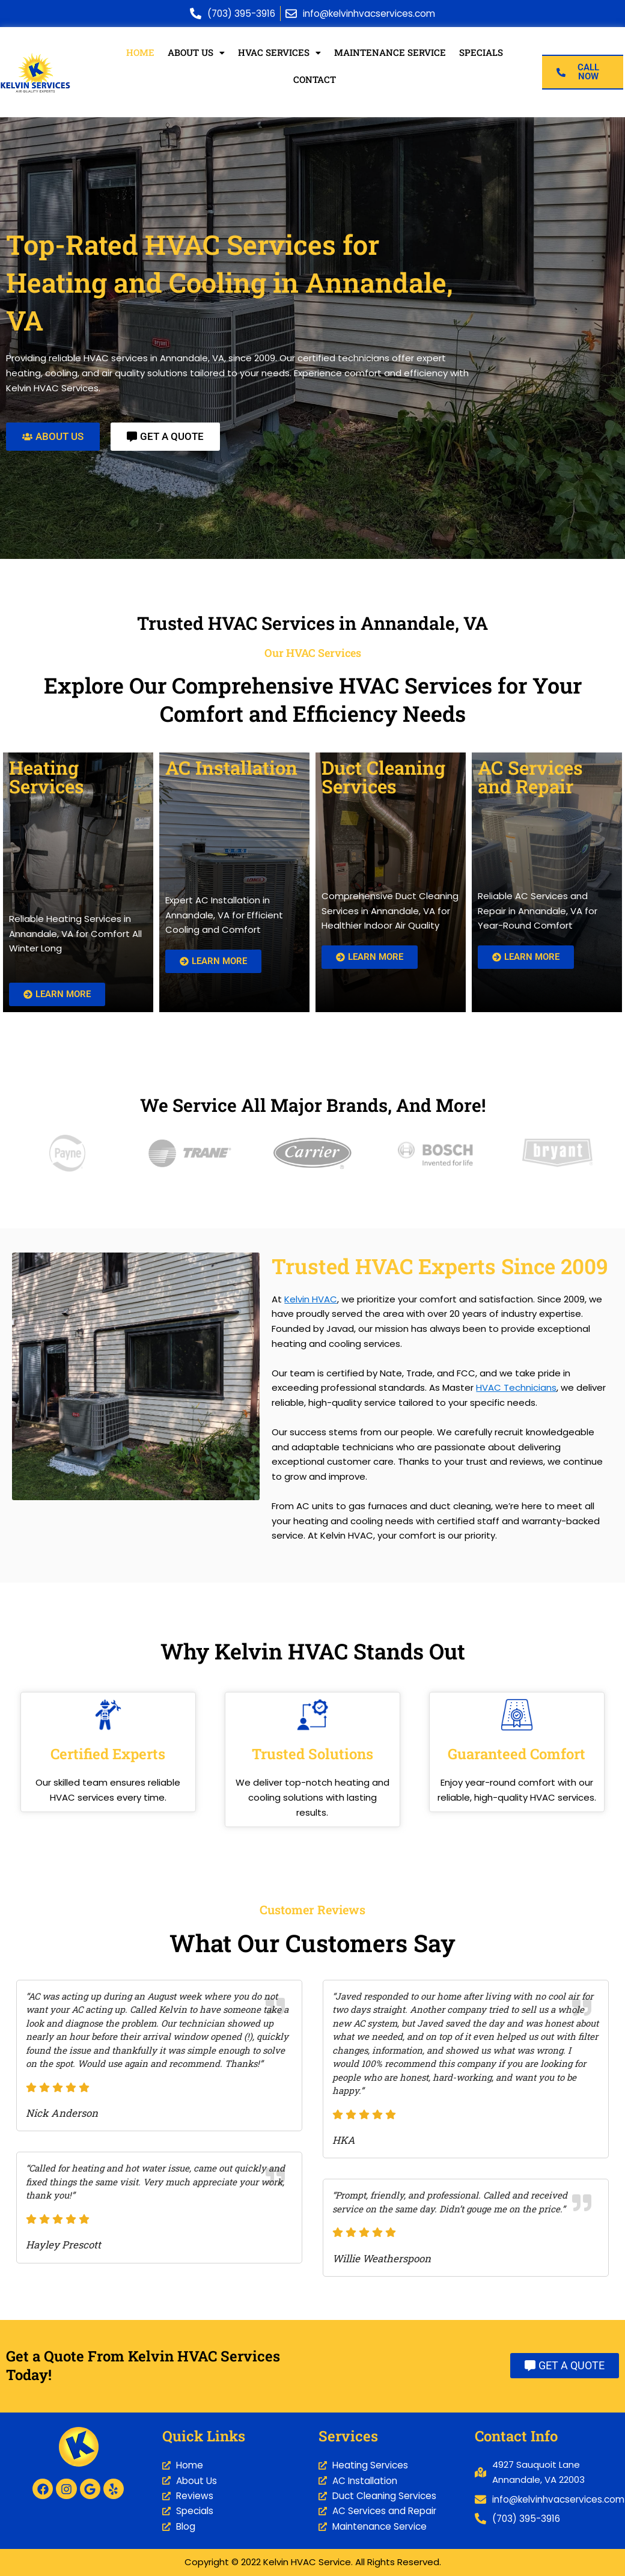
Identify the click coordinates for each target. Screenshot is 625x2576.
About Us (197, 53)
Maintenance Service (390, 53)
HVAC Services (280, 53)
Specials (480, 53)
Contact (315, 80)
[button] (197, 53)
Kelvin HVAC (310, 1299)
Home (141, 53)
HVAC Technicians (516, 1388)
